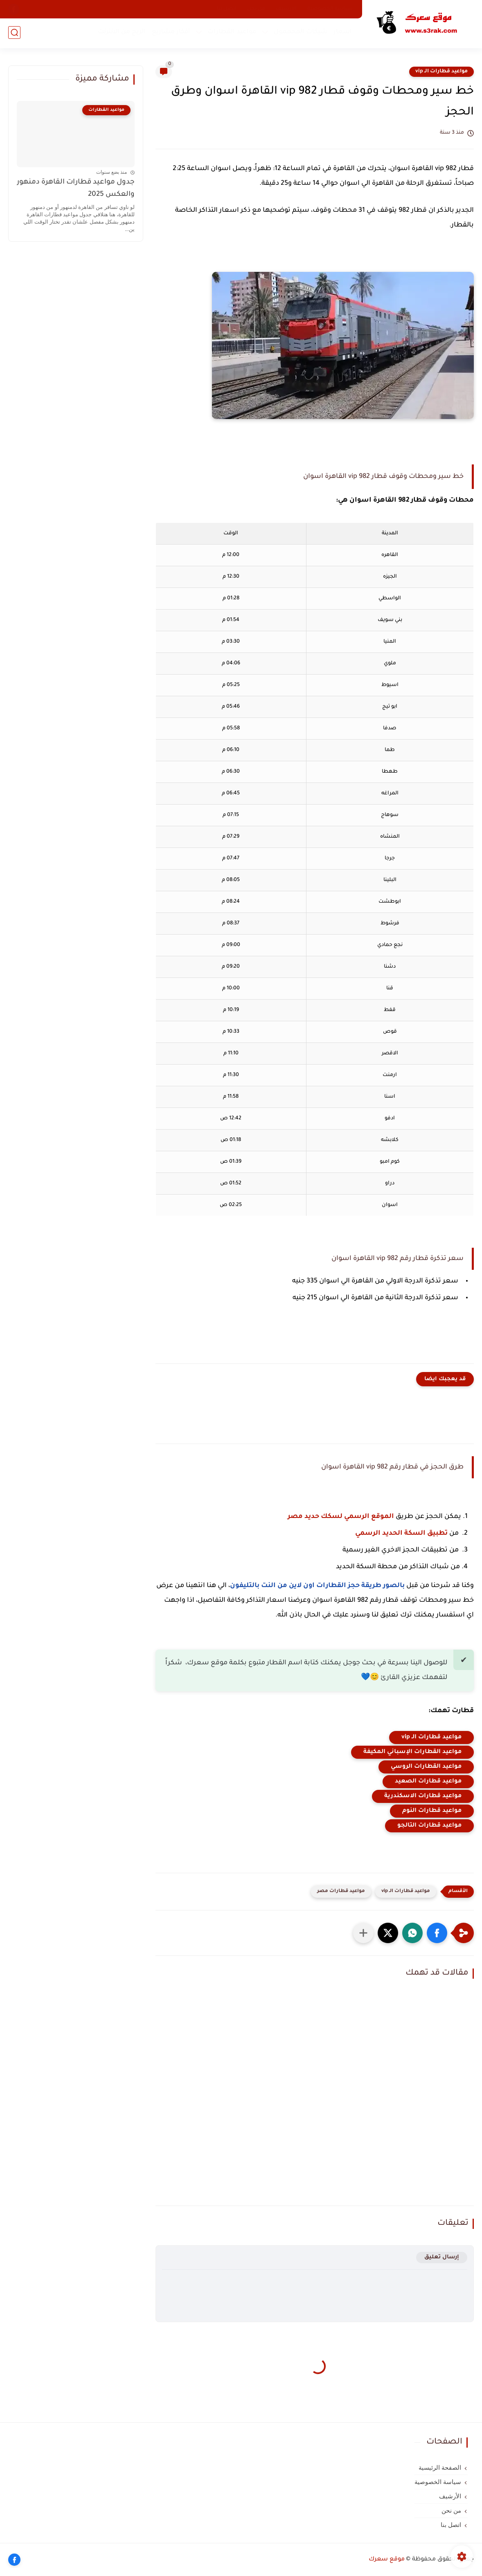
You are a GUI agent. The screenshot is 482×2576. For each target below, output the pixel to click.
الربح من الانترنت (121, 32)
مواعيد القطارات (231, 32)
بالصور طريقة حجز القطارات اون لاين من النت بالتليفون (317, 1586)
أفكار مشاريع (170, 32)
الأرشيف (286, 9)
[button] (437, 1933)
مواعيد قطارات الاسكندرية (423, 1796)
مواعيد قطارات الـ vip (441, 71)
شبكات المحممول (300, 32)
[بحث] (14, 33)
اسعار (342, 32)
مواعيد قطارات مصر (341, 1891)
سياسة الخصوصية (330, 9)
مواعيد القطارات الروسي (426, 1767)
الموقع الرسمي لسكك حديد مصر (341, 1516)
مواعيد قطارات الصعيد (428, 1781)
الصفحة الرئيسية (440, 2467)
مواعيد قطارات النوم (432, 1811)
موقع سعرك (387, 2559)
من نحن (256, 9)
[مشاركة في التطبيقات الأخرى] (363, 1933)
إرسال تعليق (441, 2257)
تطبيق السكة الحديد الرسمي (401, 1533)
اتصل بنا (226, 9)
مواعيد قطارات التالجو (429, 1826)
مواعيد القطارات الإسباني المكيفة (412, 1752)
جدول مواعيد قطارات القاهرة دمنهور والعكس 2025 (76, 189)
